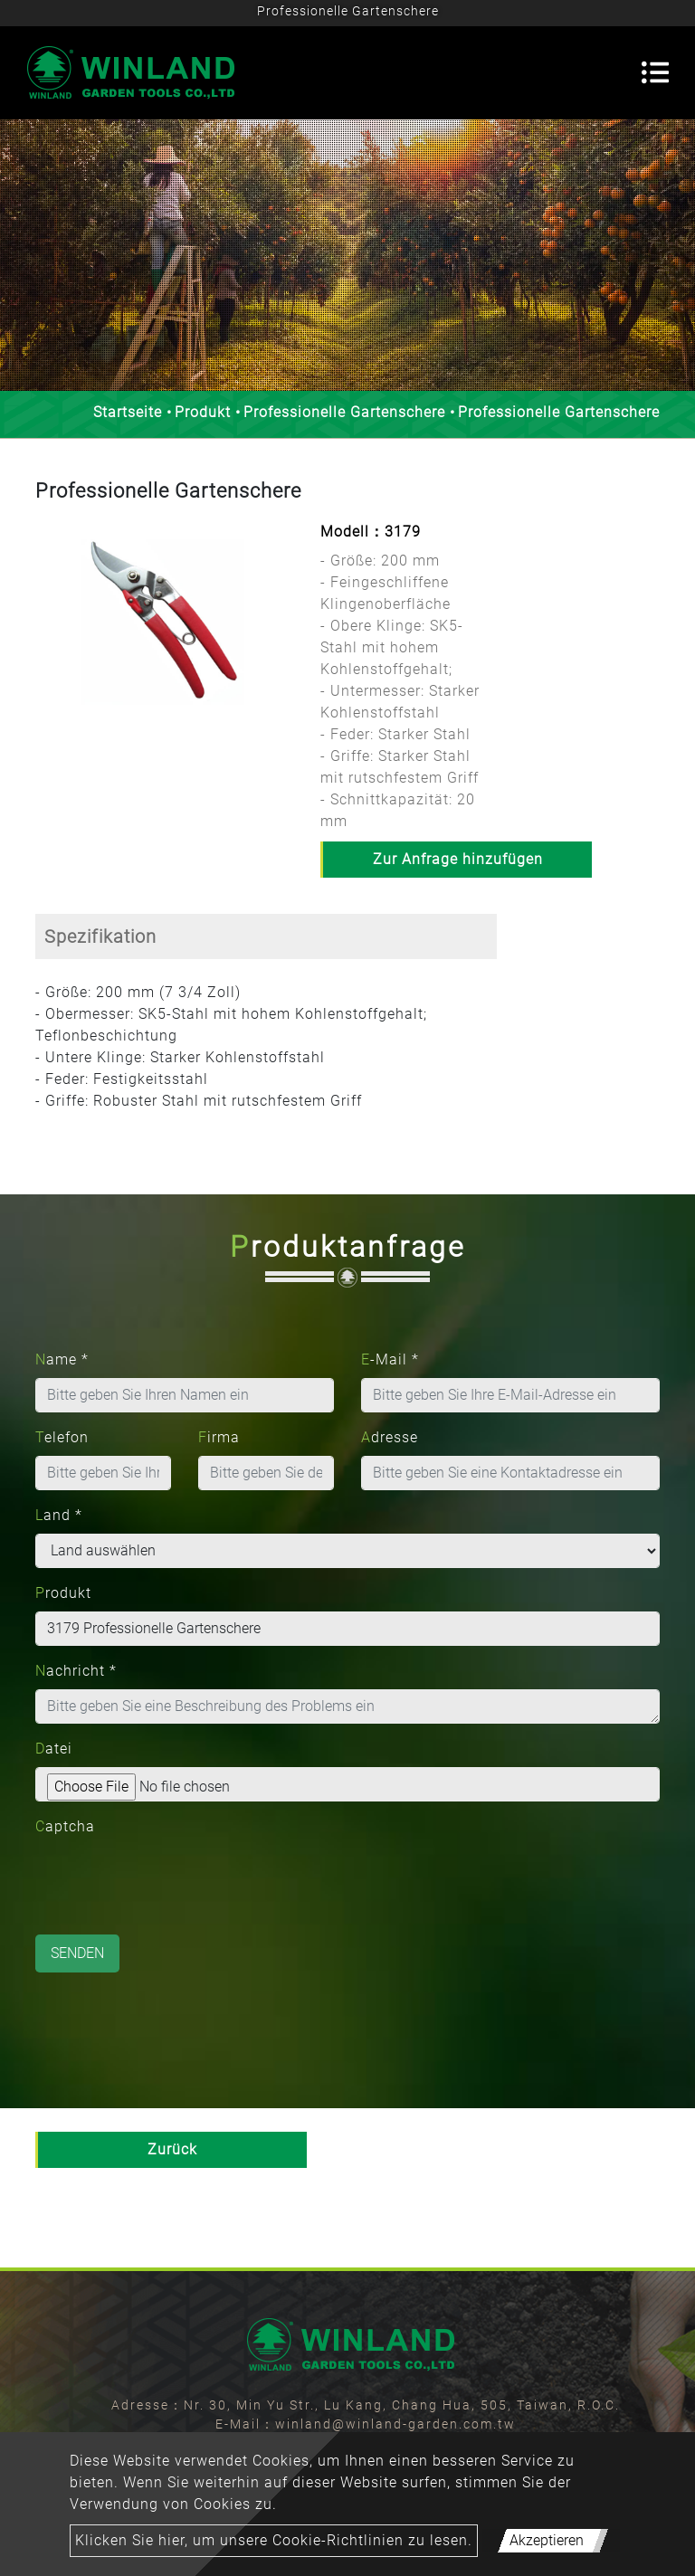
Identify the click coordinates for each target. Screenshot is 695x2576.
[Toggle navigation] (655, 72)
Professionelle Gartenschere (344, 412)
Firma (219, 1437)
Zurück (172, 2149)
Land (58, 1515)
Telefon (62, 1437)
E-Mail (390, 1359)
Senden (77, 1953)
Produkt (203, 412)
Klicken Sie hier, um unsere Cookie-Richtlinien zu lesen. (273, 2540)
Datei (53, 1748)
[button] (44, 636)
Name (62, 1359)
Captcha (65, 1826)
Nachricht (76, 1670)
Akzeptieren (546, 2540)
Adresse (389, 1437)
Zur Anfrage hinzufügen (458, 859)
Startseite (127, 412)
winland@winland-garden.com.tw (395, 2424)
